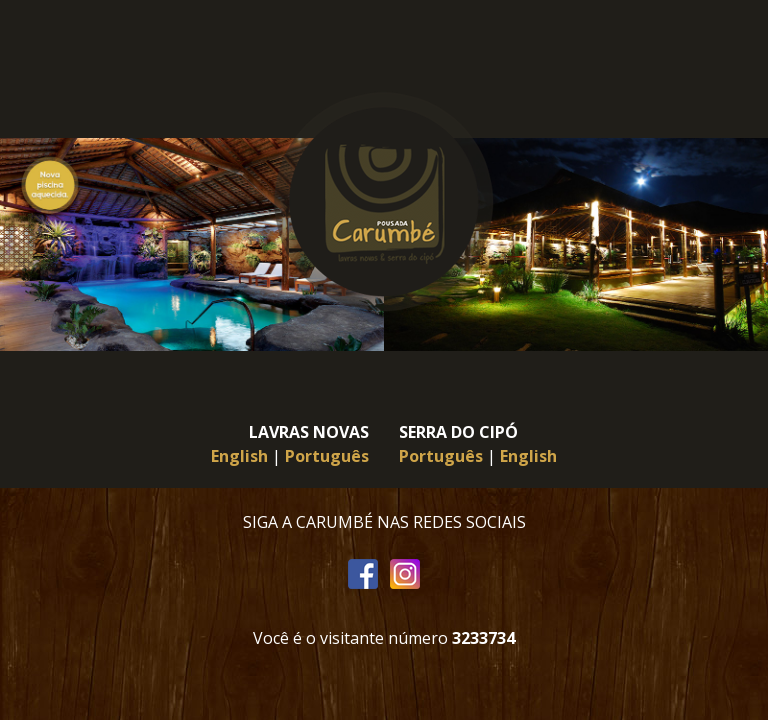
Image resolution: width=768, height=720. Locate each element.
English (239, 456)
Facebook (363, 575)
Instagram (405, 575)
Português (327, 456)
